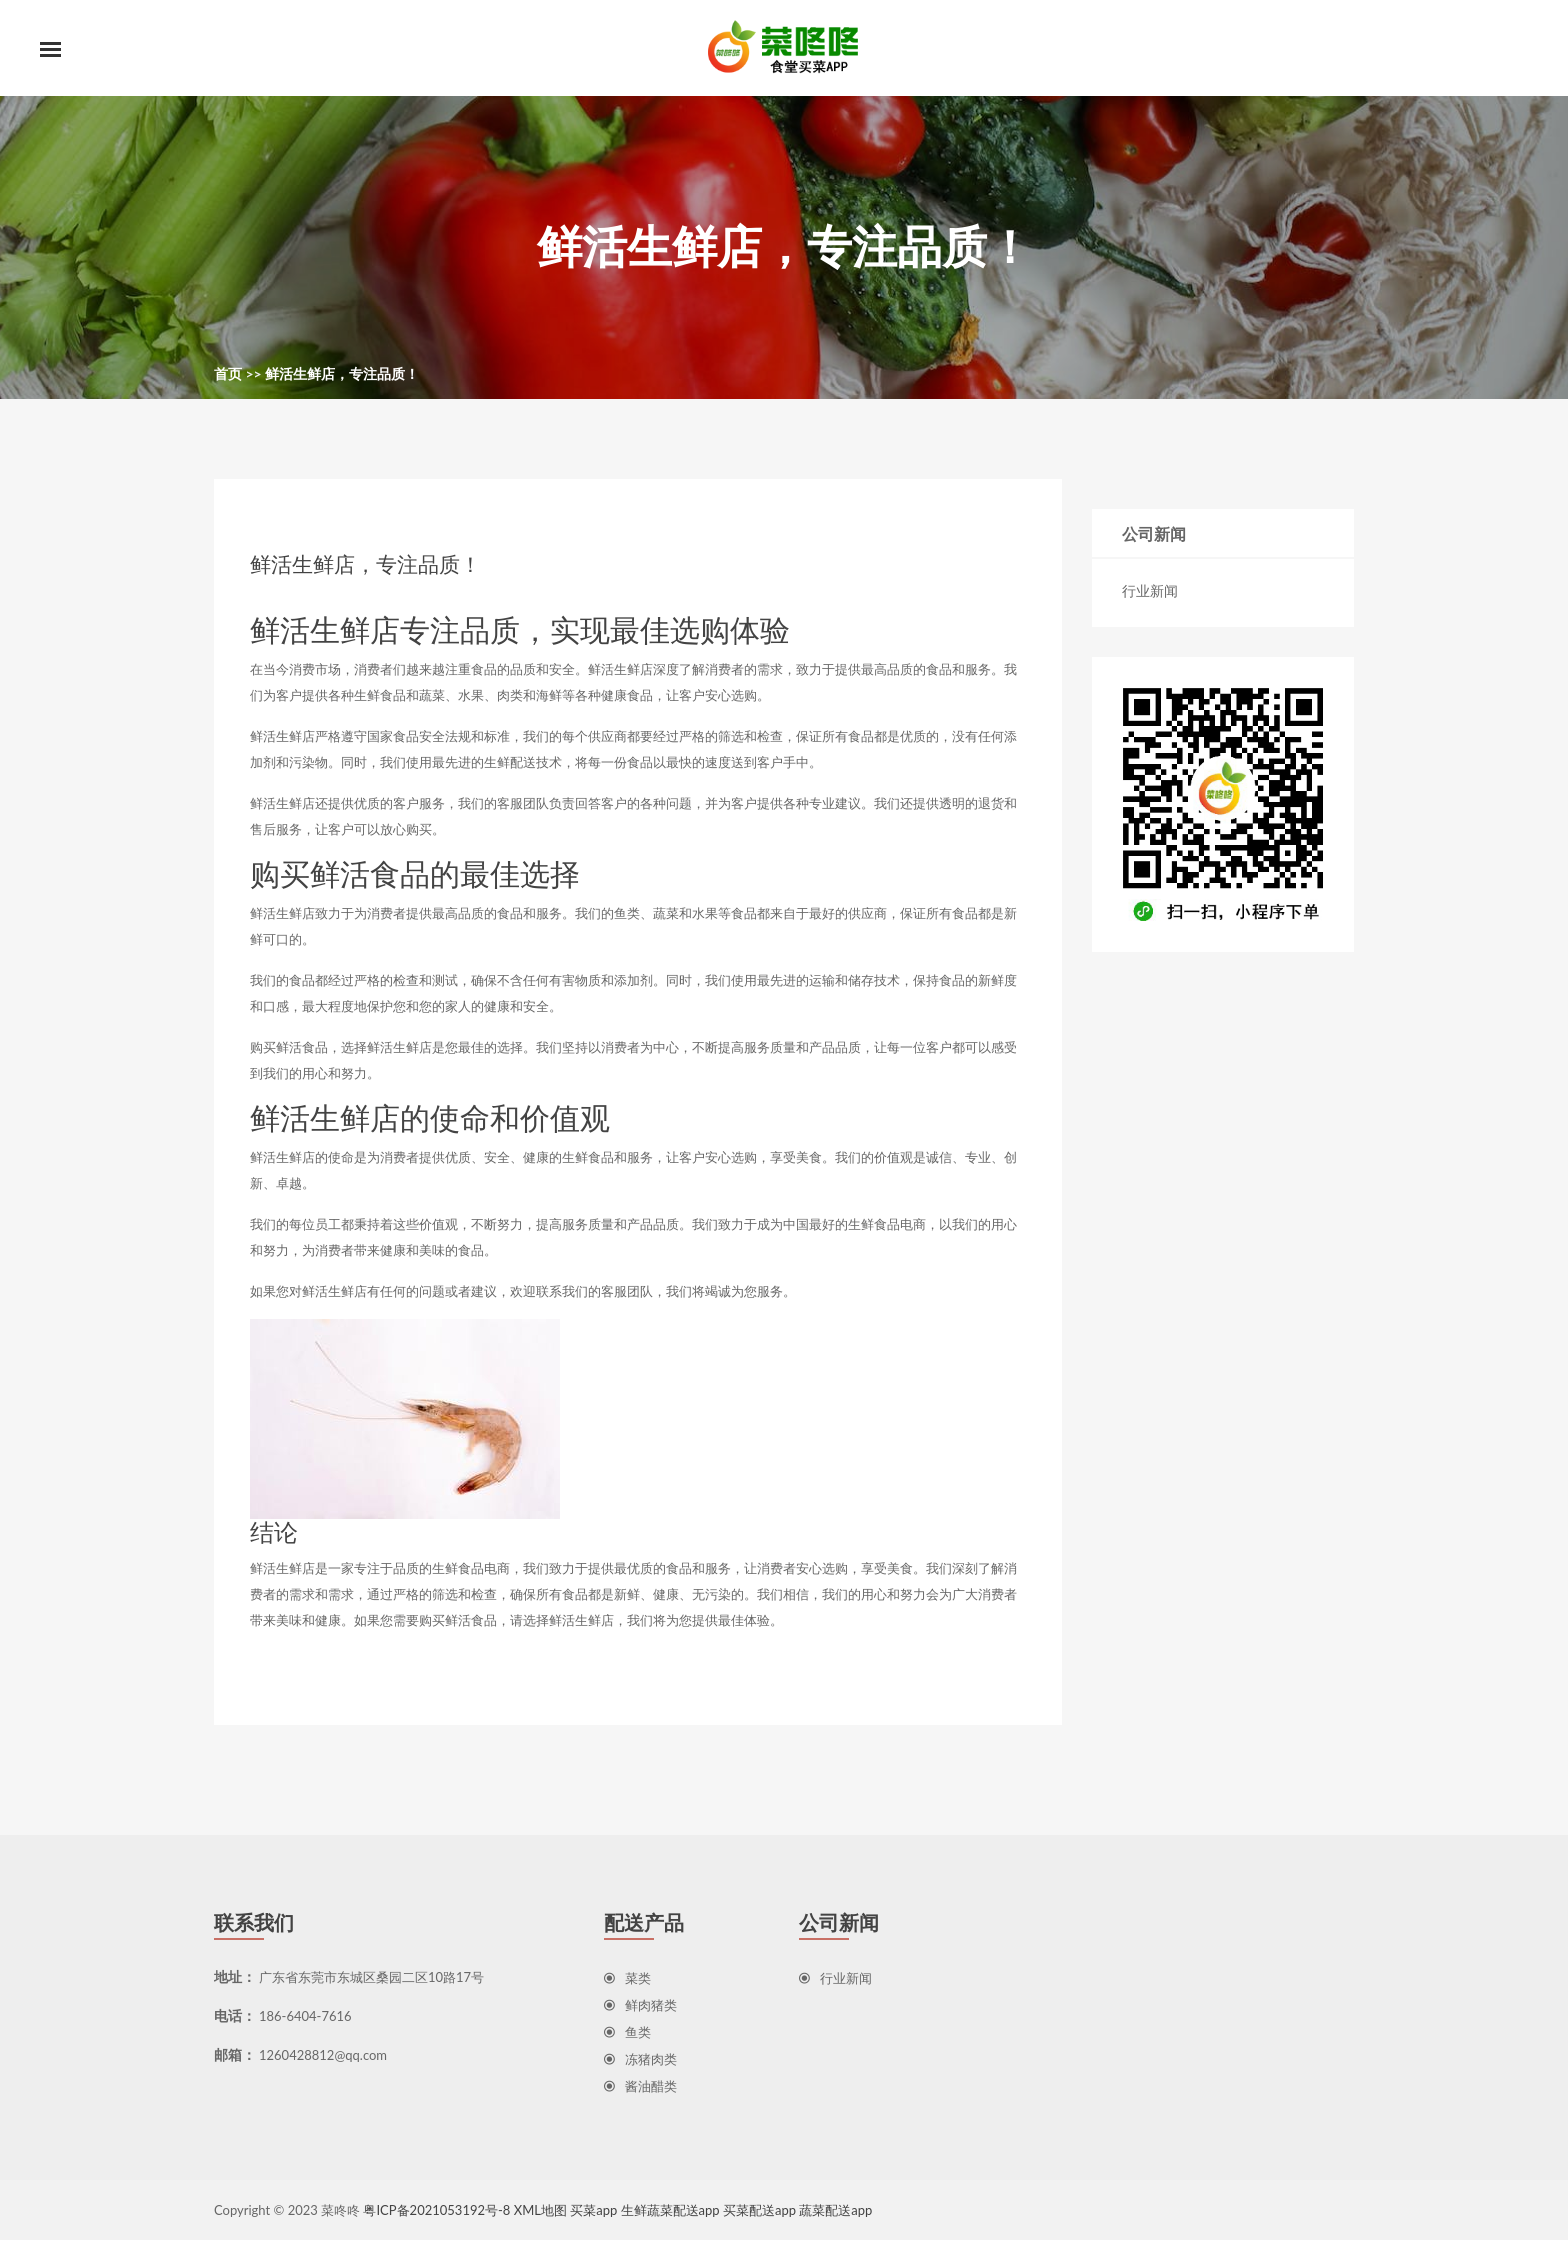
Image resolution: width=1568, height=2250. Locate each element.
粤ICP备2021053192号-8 (436, 2220)
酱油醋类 (640, 2096)
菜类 (627, 1988)
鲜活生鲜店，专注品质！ (342, 377)
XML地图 (540, 2220)
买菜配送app (759, 2220)
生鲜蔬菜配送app (670, 2220)
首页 (228, 377)
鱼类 (627, 2042)
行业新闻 (1150, 594)
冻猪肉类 (640, 2069)
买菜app (593, 2220)
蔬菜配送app (835, 2220)
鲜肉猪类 (640, 2015)
